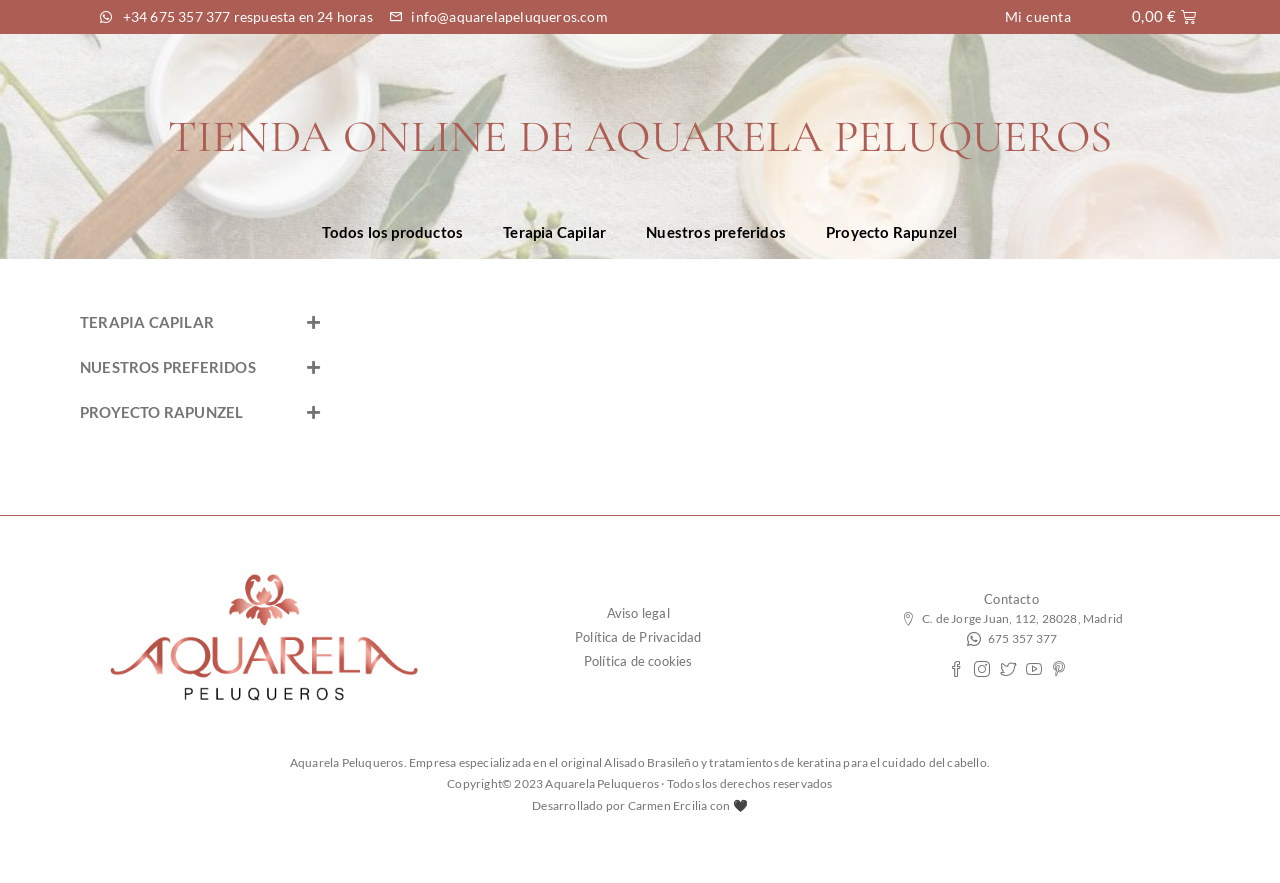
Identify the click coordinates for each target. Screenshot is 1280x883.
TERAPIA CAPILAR (147, 322)
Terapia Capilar (554, 232)
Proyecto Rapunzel (891, 232)
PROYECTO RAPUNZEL (161, 412)
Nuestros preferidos (716, 232)
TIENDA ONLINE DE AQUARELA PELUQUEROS (640, 136)
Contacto (1011, 599)
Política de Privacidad (638, 637)
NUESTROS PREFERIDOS (168, 367)
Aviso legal (638, 613)
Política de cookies (638, 661)
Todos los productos (392, 232)
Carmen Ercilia (668, 805)
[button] (200, 322)
